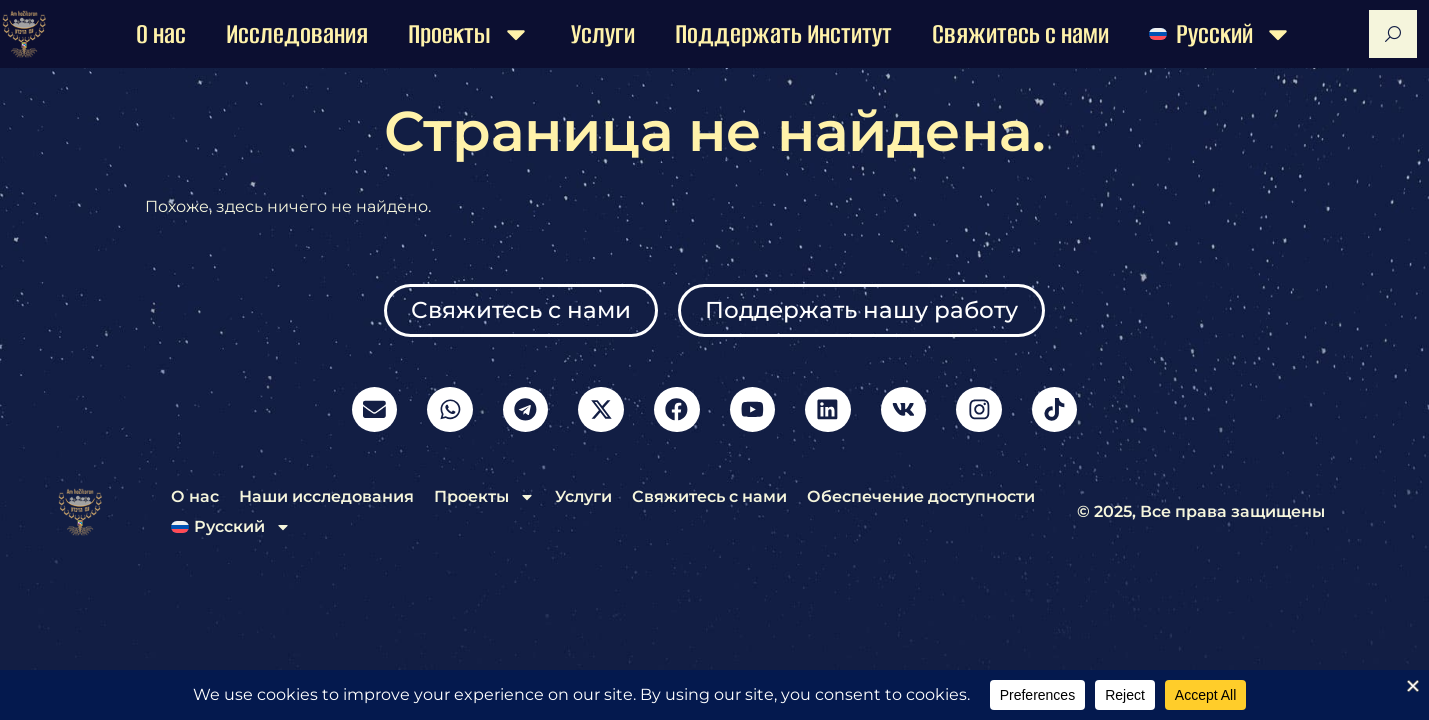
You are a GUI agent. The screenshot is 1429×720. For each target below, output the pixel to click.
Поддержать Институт (783, 34)
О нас (161, 34)
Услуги (603, 34)
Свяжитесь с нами (1020, 34)
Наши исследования (326, 502)
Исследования (297, 34)
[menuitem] (1221, 34)
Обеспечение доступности (921, 502)
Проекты (469, 34)
